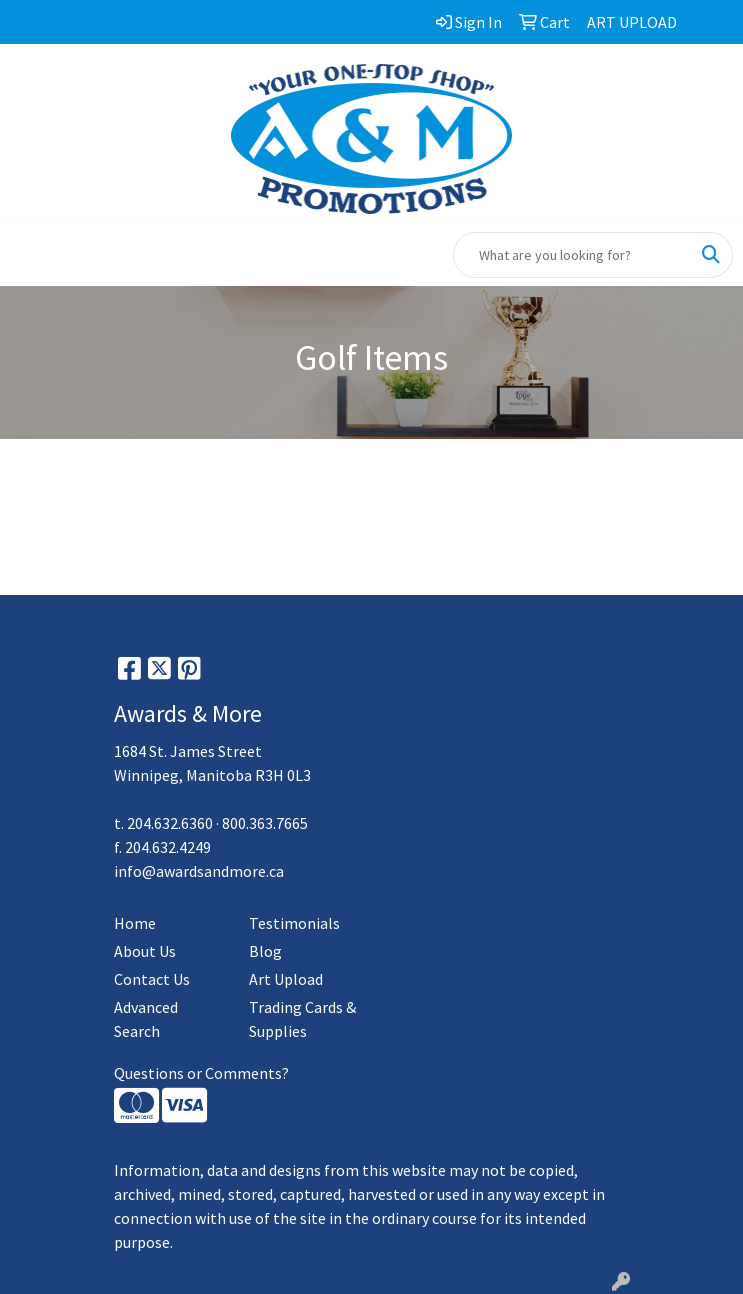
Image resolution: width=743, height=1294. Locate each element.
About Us (145, 951)
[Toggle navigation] (31, 255)
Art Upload (286, 979)
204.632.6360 (170, 823)
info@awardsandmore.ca (199, 871)
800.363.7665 (265, 823)
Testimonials (294, 923)
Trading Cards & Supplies (302, 1019)
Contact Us (152, 979)
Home (135, 923)
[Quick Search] (572, 255)
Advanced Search (146, 1019)
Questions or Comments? (201, 1073)
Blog (265, 951)
